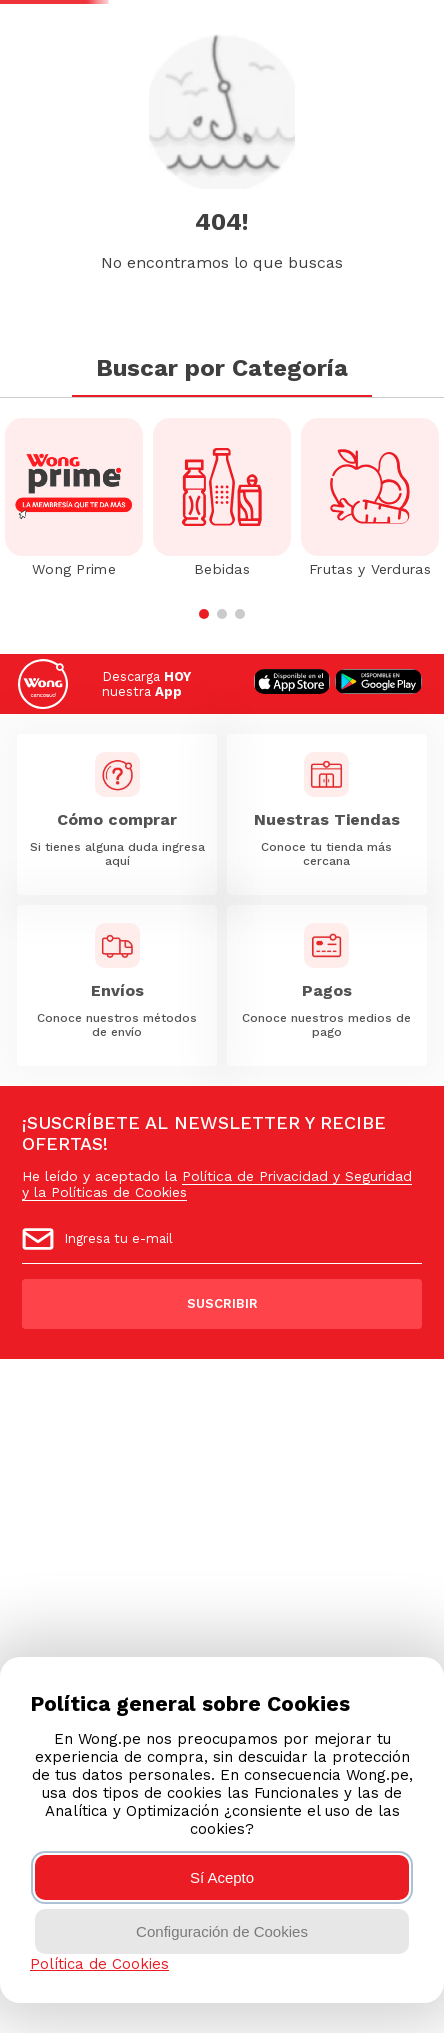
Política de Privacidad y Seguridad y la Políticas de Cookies (217, 1184)
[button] (204, 614)
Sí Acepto (222, 1877)
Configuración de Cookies (222, 1931)
